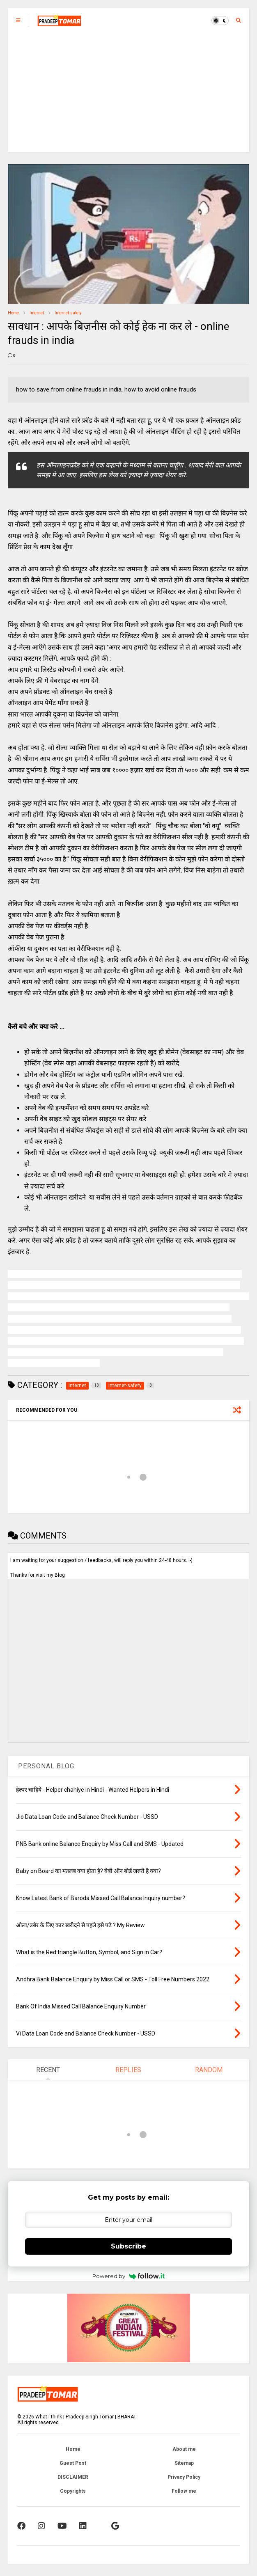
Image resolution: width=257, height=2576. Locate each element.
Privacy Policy (184, 2477)
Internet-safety (68, 313)
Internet (37, 313)
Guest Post (73, 2463)
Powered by (128, 2276)
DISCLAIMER (72, 2477)
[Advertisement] (128, 94)
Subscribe (128, 2246)
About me (184, 2449)
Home (13, 313)
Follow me (184, 2491)
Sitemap (184, 2463)
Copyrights (73, 2491)
